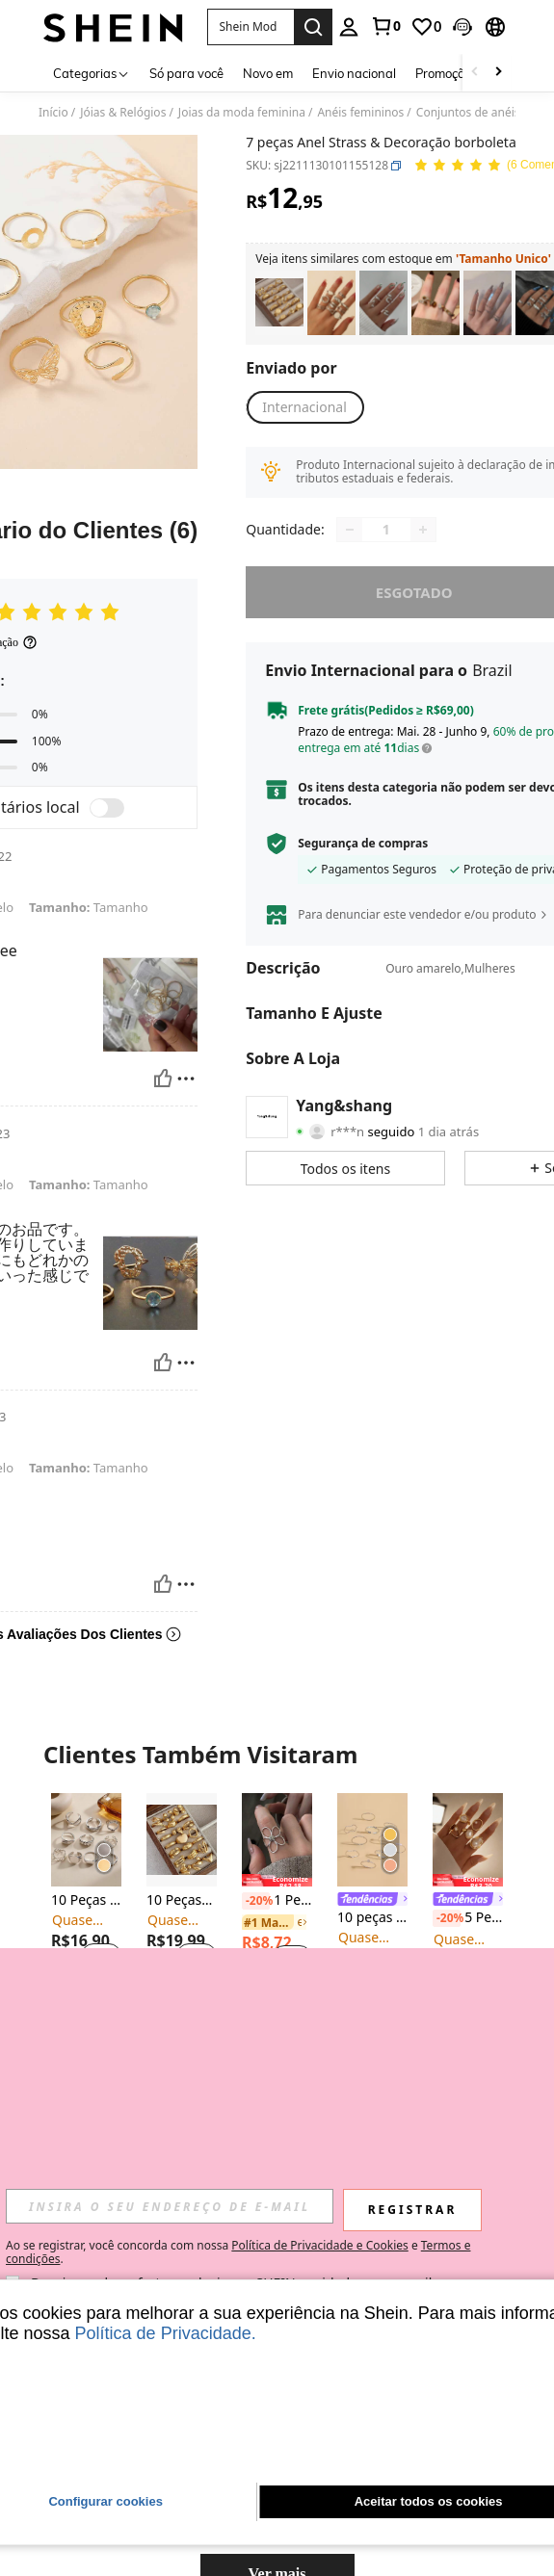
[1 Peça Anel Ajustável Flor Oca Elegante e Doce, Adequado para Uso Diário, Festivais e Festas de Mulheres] (277, 1839)
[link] (385, 26)
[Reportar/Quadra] (186, 1078)
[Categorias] (91, 72)
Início (53, 112)
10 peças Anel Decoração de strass (372, 1918)
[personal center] (348, 27)
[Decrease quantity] (349, 529)
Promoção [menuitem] (443, 73)
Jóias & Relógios (123, 112)
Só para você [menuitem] (186, 73)
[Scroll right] (498, 72)
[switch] (107, 808)
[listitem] (279, 303)
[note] (277, 1880)
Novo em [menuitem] (268, 73)
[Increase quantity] (422, 529)
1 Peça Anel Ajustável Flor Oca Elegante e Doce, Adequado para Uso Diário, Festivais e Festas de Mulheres (277, 1901)
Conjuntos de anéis (468, 112)
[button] (250, 27)
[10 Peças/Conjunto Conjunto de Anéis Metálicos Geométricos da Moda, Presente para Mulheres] (181, 1839)
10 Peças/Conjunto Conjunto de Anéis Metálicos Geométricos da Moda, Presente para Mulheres (181, 1900)
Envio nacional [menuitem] (354, 73)
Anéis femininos (360, 112)
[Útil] (162, 1078)
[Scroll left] (475, 72)
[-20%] (256, 1901)
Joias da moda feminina (241, 112)
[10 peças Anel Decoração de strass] (372, 1839)
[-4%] (160, 2162)
